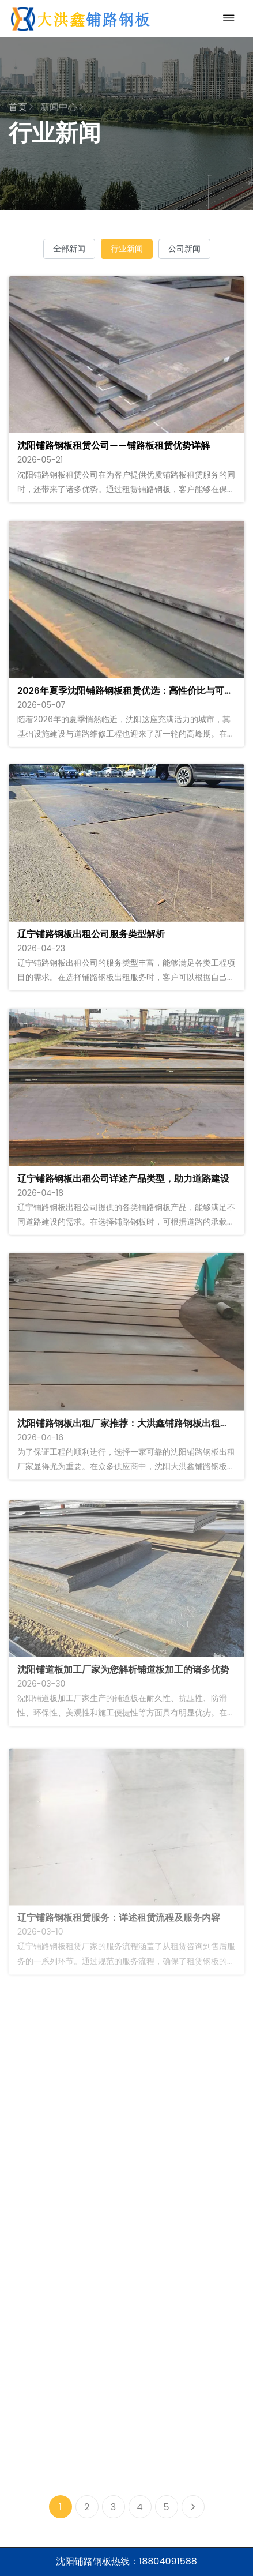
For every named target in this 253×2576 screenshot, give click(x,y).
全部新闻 (69, 248)
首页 (21, 107)
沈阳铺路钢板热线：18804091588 (126, 2561)
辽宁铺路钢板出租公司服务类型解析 (91, 939)
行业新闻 (127, 248)
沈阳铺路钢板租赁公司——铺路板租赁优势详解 (113, 445)
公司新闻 (184, 248)
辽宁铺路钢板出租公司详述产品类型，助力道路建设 (123, 1186)
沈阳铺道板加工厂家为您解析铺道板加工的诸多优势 (123, 1682)
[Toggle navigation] (226, 18)
